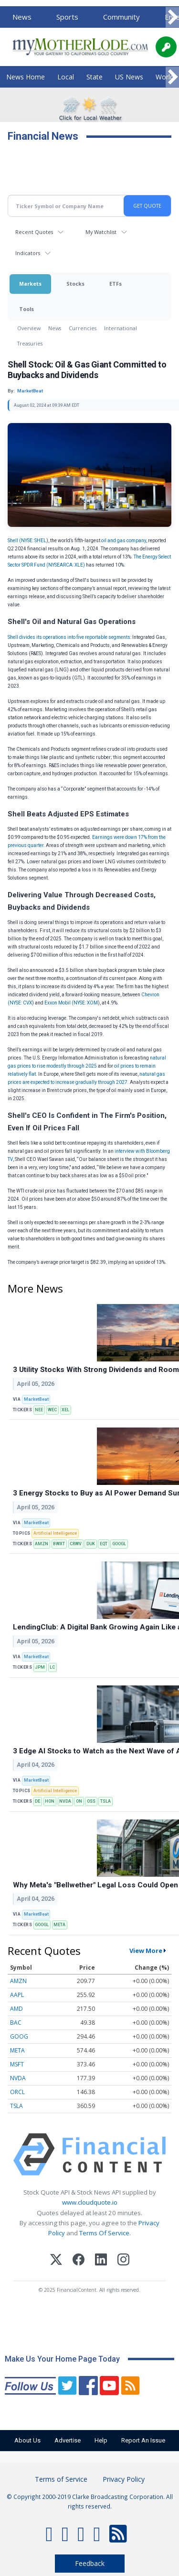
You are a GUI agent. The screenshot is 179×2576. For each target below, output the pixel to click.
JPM (40, 1667)
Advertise (67, 2440)
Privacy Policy (124, 2479)
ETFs (115, 283)
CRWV (76, 1543)
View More (145, 1950)
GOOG (19, 2036)
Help (101, 2440)
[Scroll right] (172, 17)
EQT (103, 1543)
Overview (29, 328)
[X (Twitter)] (56, 2261)
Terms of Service (61, 2479)
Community (121, 17)
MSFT (17, 2064)
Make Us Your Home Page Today (62, 2359)
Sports (67, 17)
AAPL (17, 1995)
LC (52, 1667)
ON (79, 1801)
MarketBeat (36, 1399)
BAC (15, 2022)
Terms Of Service (104, 2233)
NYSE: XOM (86, 1002)
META (59, 1924)
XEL (65, 1409)
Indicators (27, 252)
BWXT (59, 1543)
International (120, 328)
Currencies (82, 328)
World (165, 76)
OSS (91, 1801)
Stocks (75, 283)
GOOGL (119, 1543)
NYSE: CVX (21, 1002)
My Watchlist (100, 231)
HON (49, 1801)
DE (37, 1801)
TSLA (105, 1801)
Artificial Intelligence (55, 1533)
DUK (90, 1543)
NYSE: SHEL (33, 540)
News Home (25, 76)
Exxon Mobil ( (59, 1002)
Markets (30, 283)
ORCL (17, 2092)
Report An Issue (143, 2440)
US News (129, 76)
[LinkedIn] (101, 2261)
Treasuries (29, 343)
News (22, 17)
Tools (26, 308)
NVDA (65, 1801)
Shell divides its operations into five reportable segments (69, 637)
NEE (39, 1409)
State (94, 76)
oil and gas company (123, 540)
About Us (27, 2440)
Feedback (90, 2563)
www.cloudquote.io (89, 2202)
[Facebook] (78, 2261)
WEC (52, 1409)
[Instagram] (123, 2261)
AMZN (41, 1543)
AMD (16, 2009)
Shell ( (14, 540)
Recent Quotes (34, 231)
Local (65, 76)
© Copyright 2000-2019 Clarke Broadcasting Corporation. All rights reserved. (90, 2501)
